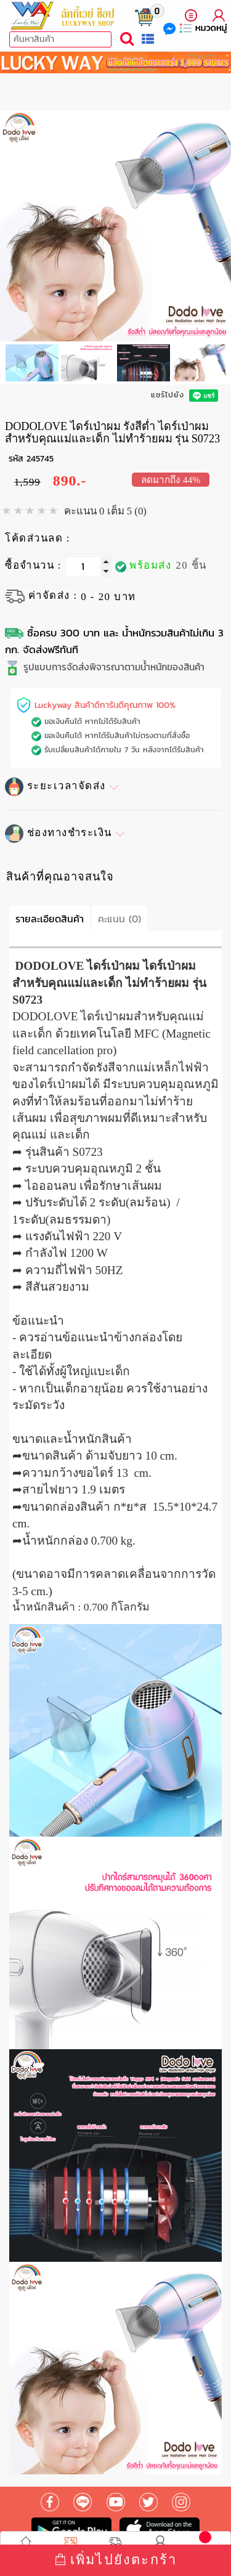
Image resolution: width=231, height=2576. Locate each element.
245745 (40, 458)
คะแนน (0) (119, 918)
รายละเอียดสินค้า (49, 918)
